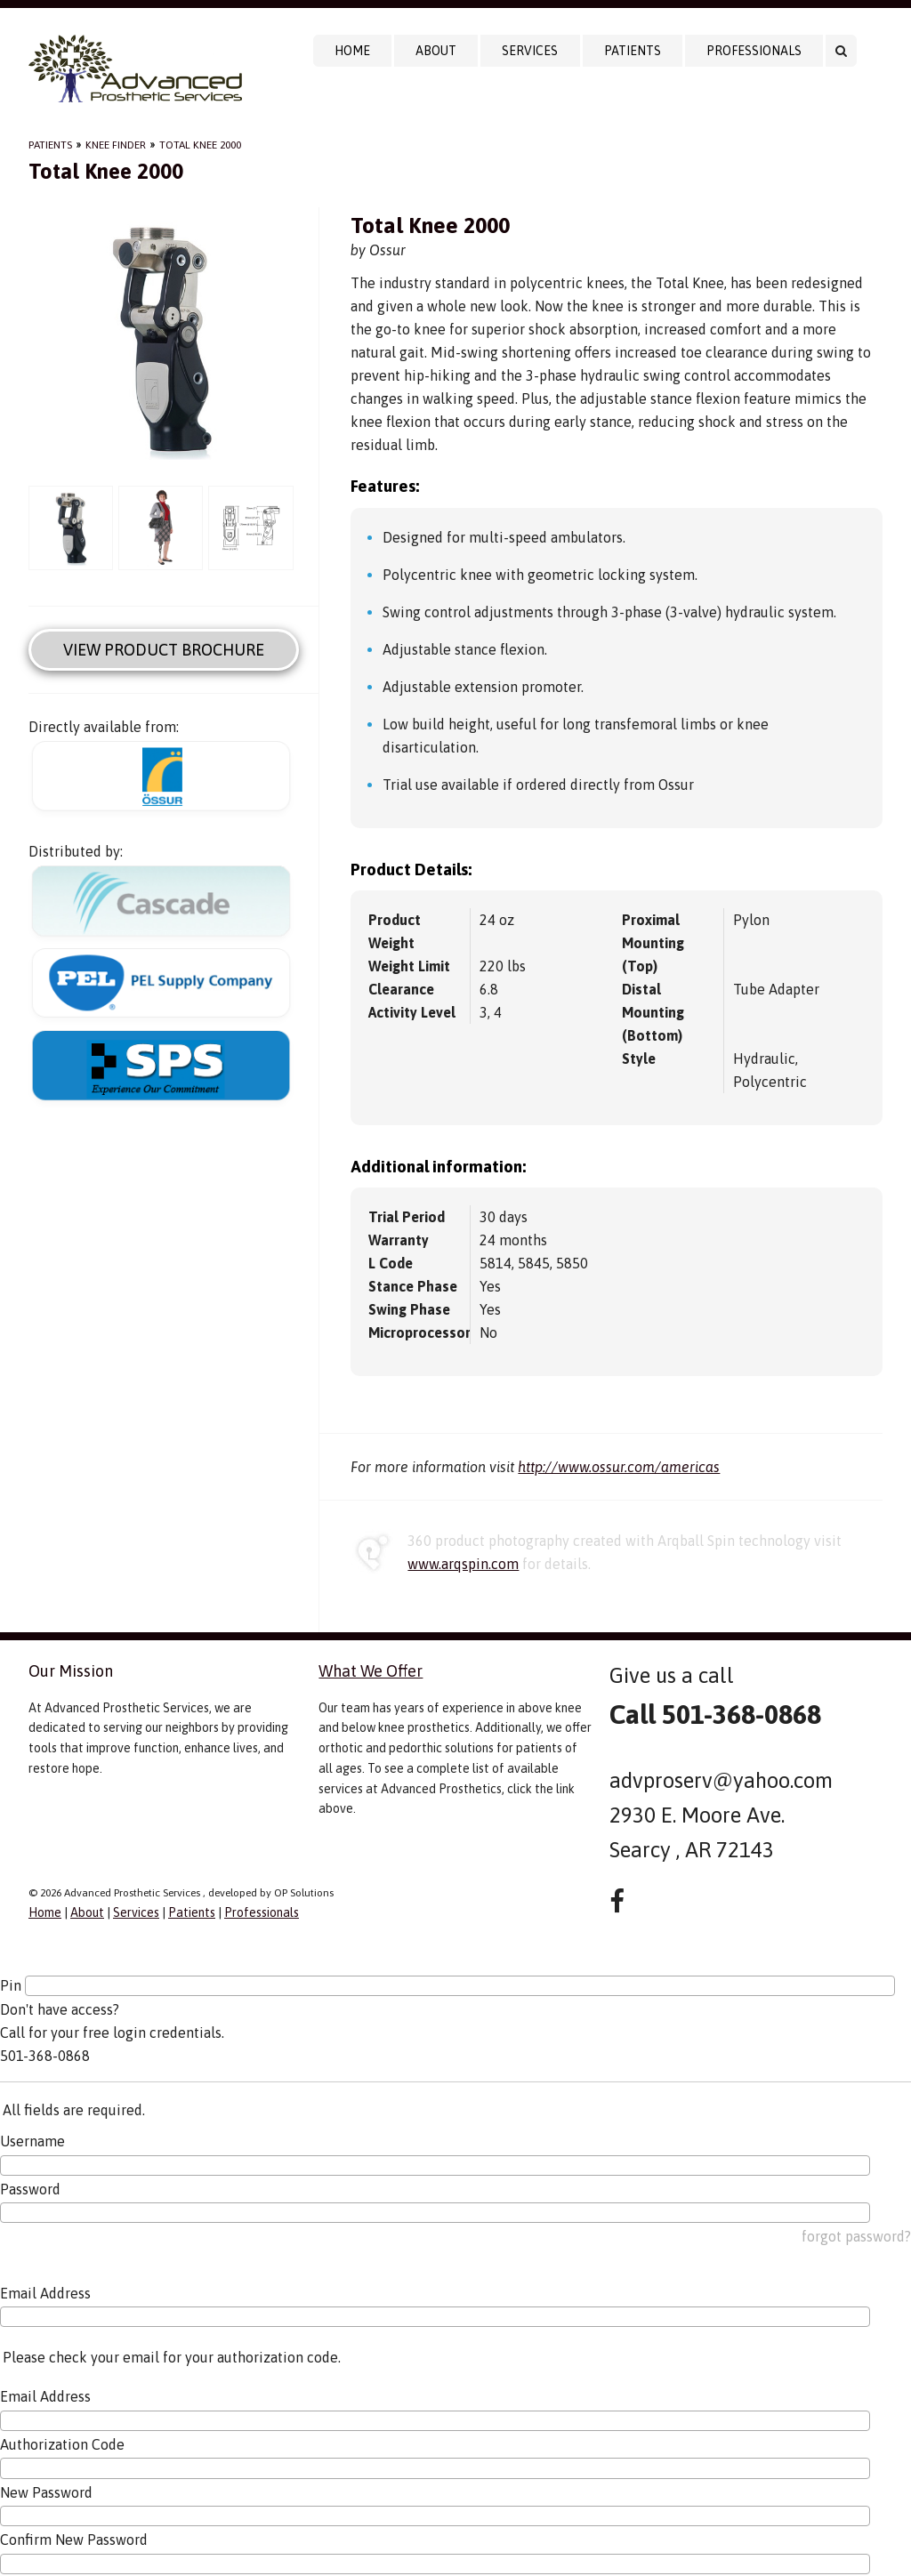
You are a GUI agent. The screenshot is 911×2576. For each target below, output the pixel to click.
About (435, 51)
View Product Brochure (163, 649)
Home (352, 51)
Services (530, 51)
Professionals (754, 51)
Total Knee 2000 (200, 145)
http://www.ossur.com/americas (619, 1467)
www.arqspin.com (463, 1564)
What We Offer (370, 1671)
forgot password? (856, 2236)
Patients (632, 51)
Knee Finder (115, 145)
